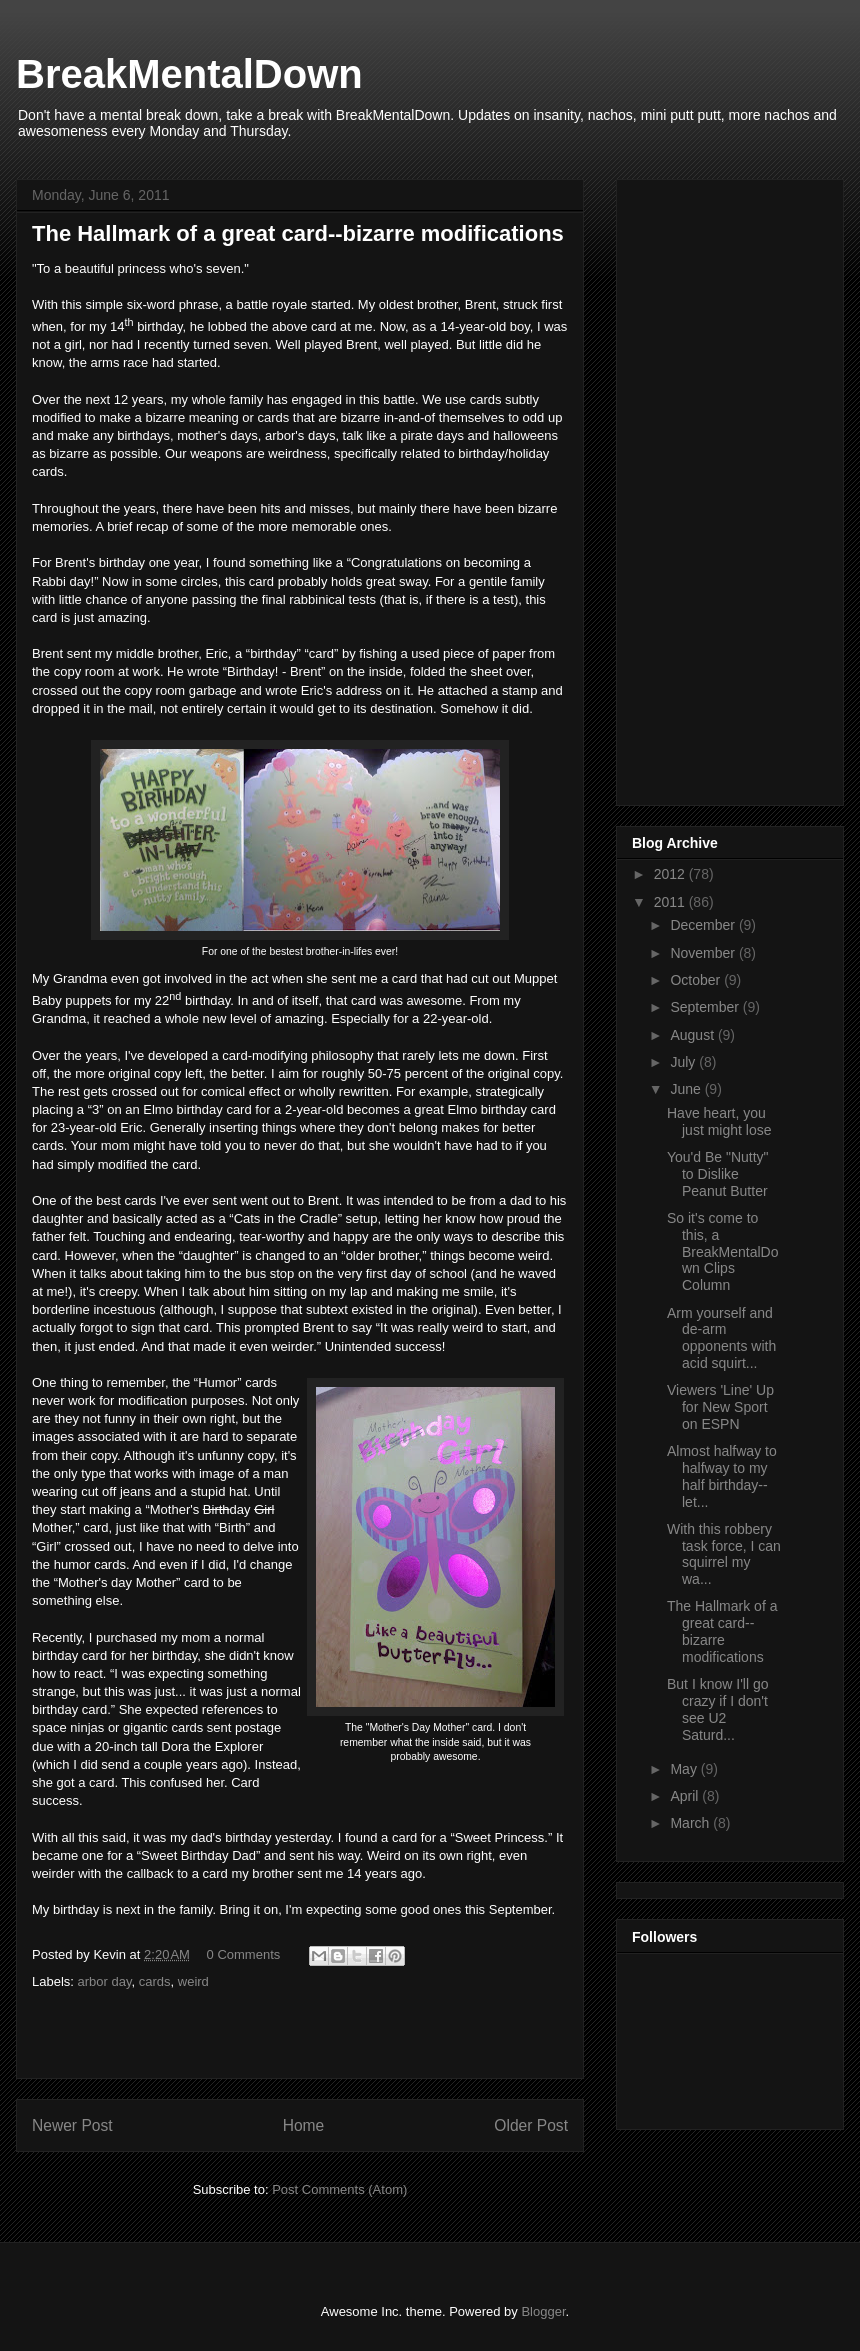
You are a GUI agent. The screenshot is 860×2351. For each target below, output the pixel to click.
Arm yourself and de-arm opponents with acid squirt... (721, 1338)
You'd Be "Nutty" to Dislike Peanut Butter (718, 1174)
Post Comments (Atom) (339, 2189)
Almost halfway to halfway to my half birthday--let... (722, 1476)
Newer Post (72, 2125)
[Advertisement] (692, 487)
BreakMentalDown (189, 74)
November (704, 953)
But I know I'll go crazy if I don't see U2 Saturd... (718, 1709)
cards (155, 1981)
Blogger (543, 2311)
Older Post (531, 2125)
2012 (671, 874)
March (691, 1823)
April (686, 1796)
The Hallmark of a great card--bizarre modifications (722, 1631)
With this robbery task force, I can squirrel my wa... (724, 1554)
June (687, 1089)
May (685, 1769)
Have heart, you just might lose (719, 1121)
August (693, 1035)
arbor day (105, 1981)
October (697, 980)
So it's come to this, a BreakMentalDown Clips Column (723, 1251)
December (704, 925)
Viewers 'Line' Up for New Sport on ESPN (720, 1407)
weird (193, 1981)
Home (304, 2125)
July (684, 1062)
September (706, 1007)
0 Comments (244, 1954)
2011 (671, 902)
